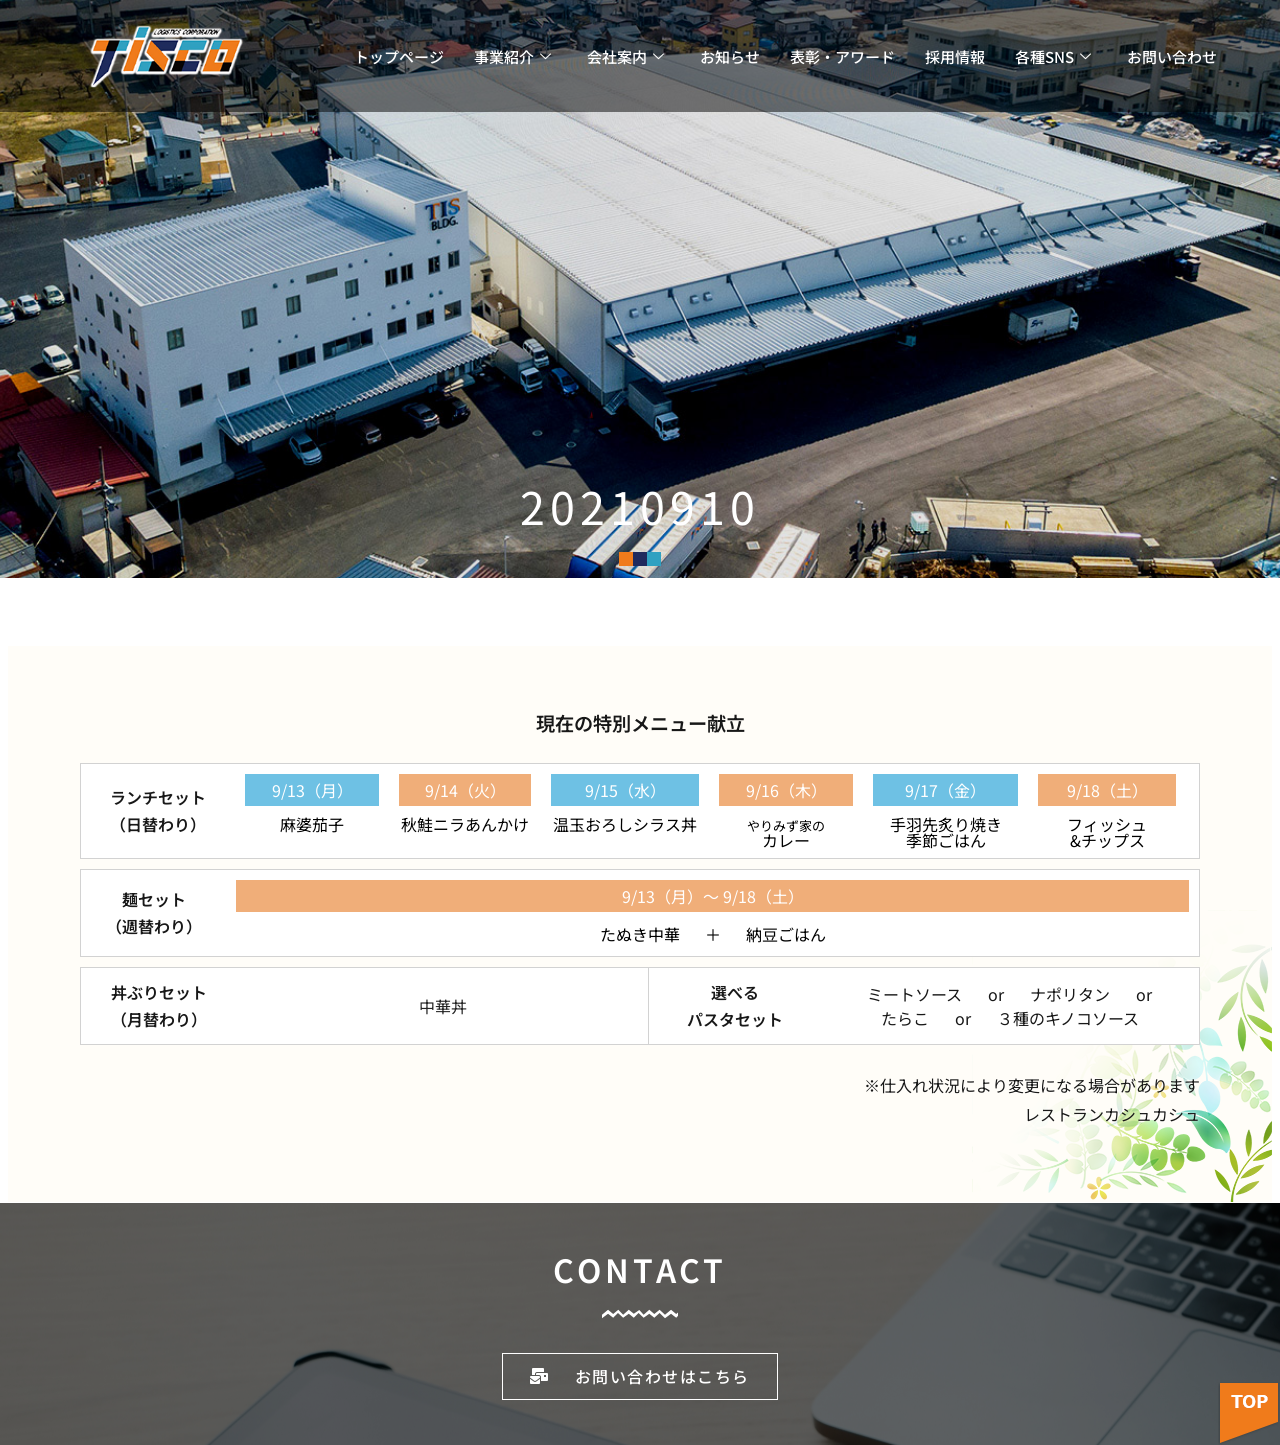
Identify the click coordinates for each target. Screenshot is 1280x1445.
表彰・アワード (842, 56)
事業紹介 (512, 56)
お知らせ (730, 56)
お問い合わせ (1172, 56)
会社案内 (625, 56)
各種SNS (1053, 56)
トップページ (399, 56)
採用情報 (955, 56)
